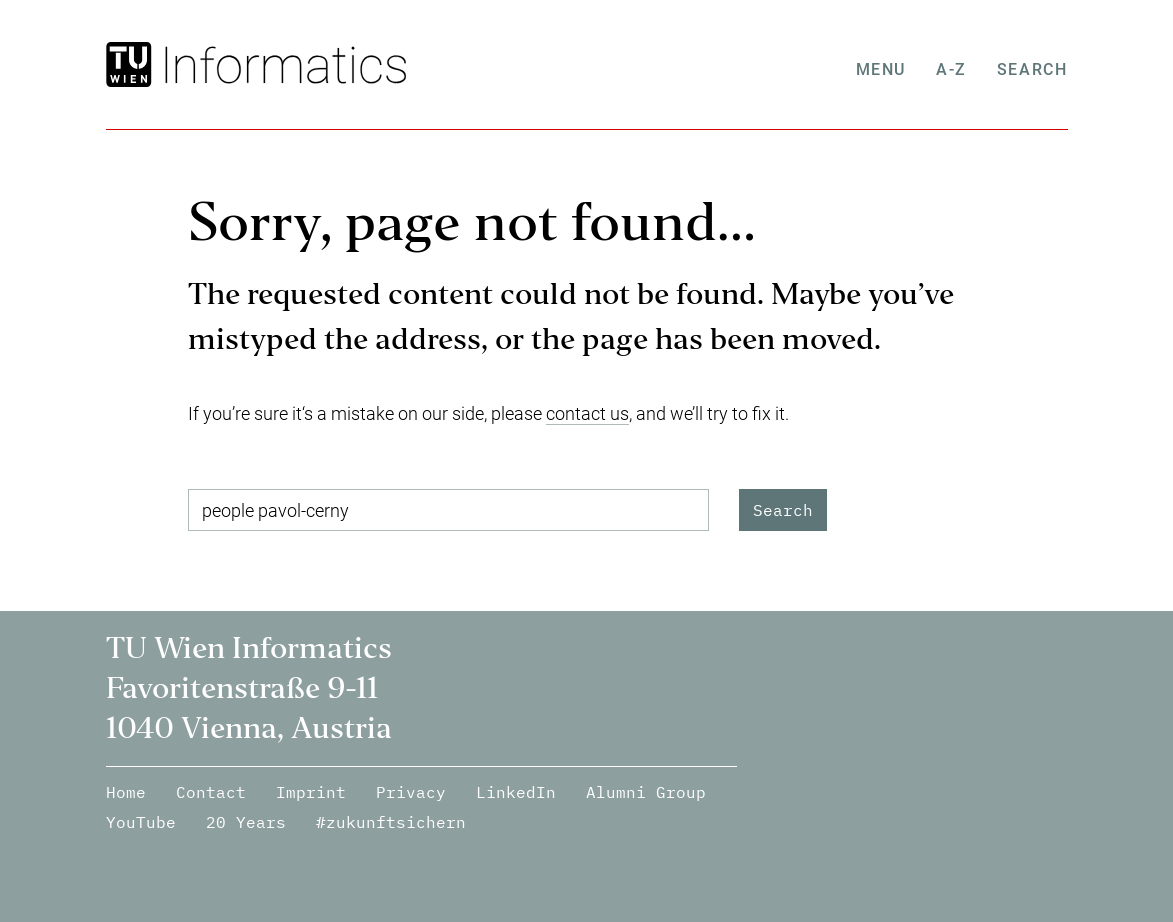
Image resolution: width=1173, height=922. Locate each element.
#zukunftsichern (391, 822)
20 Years (246, 822)
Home (126, 792)
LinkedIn (516, 792)
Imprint (311, 792)
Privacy (411, 792)
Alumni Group (646, 792)
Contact (211, 792)
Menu (881, 69)
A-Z (951, 69)
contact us (587, 413)
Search (1032, 69)
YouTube (141, 822)
